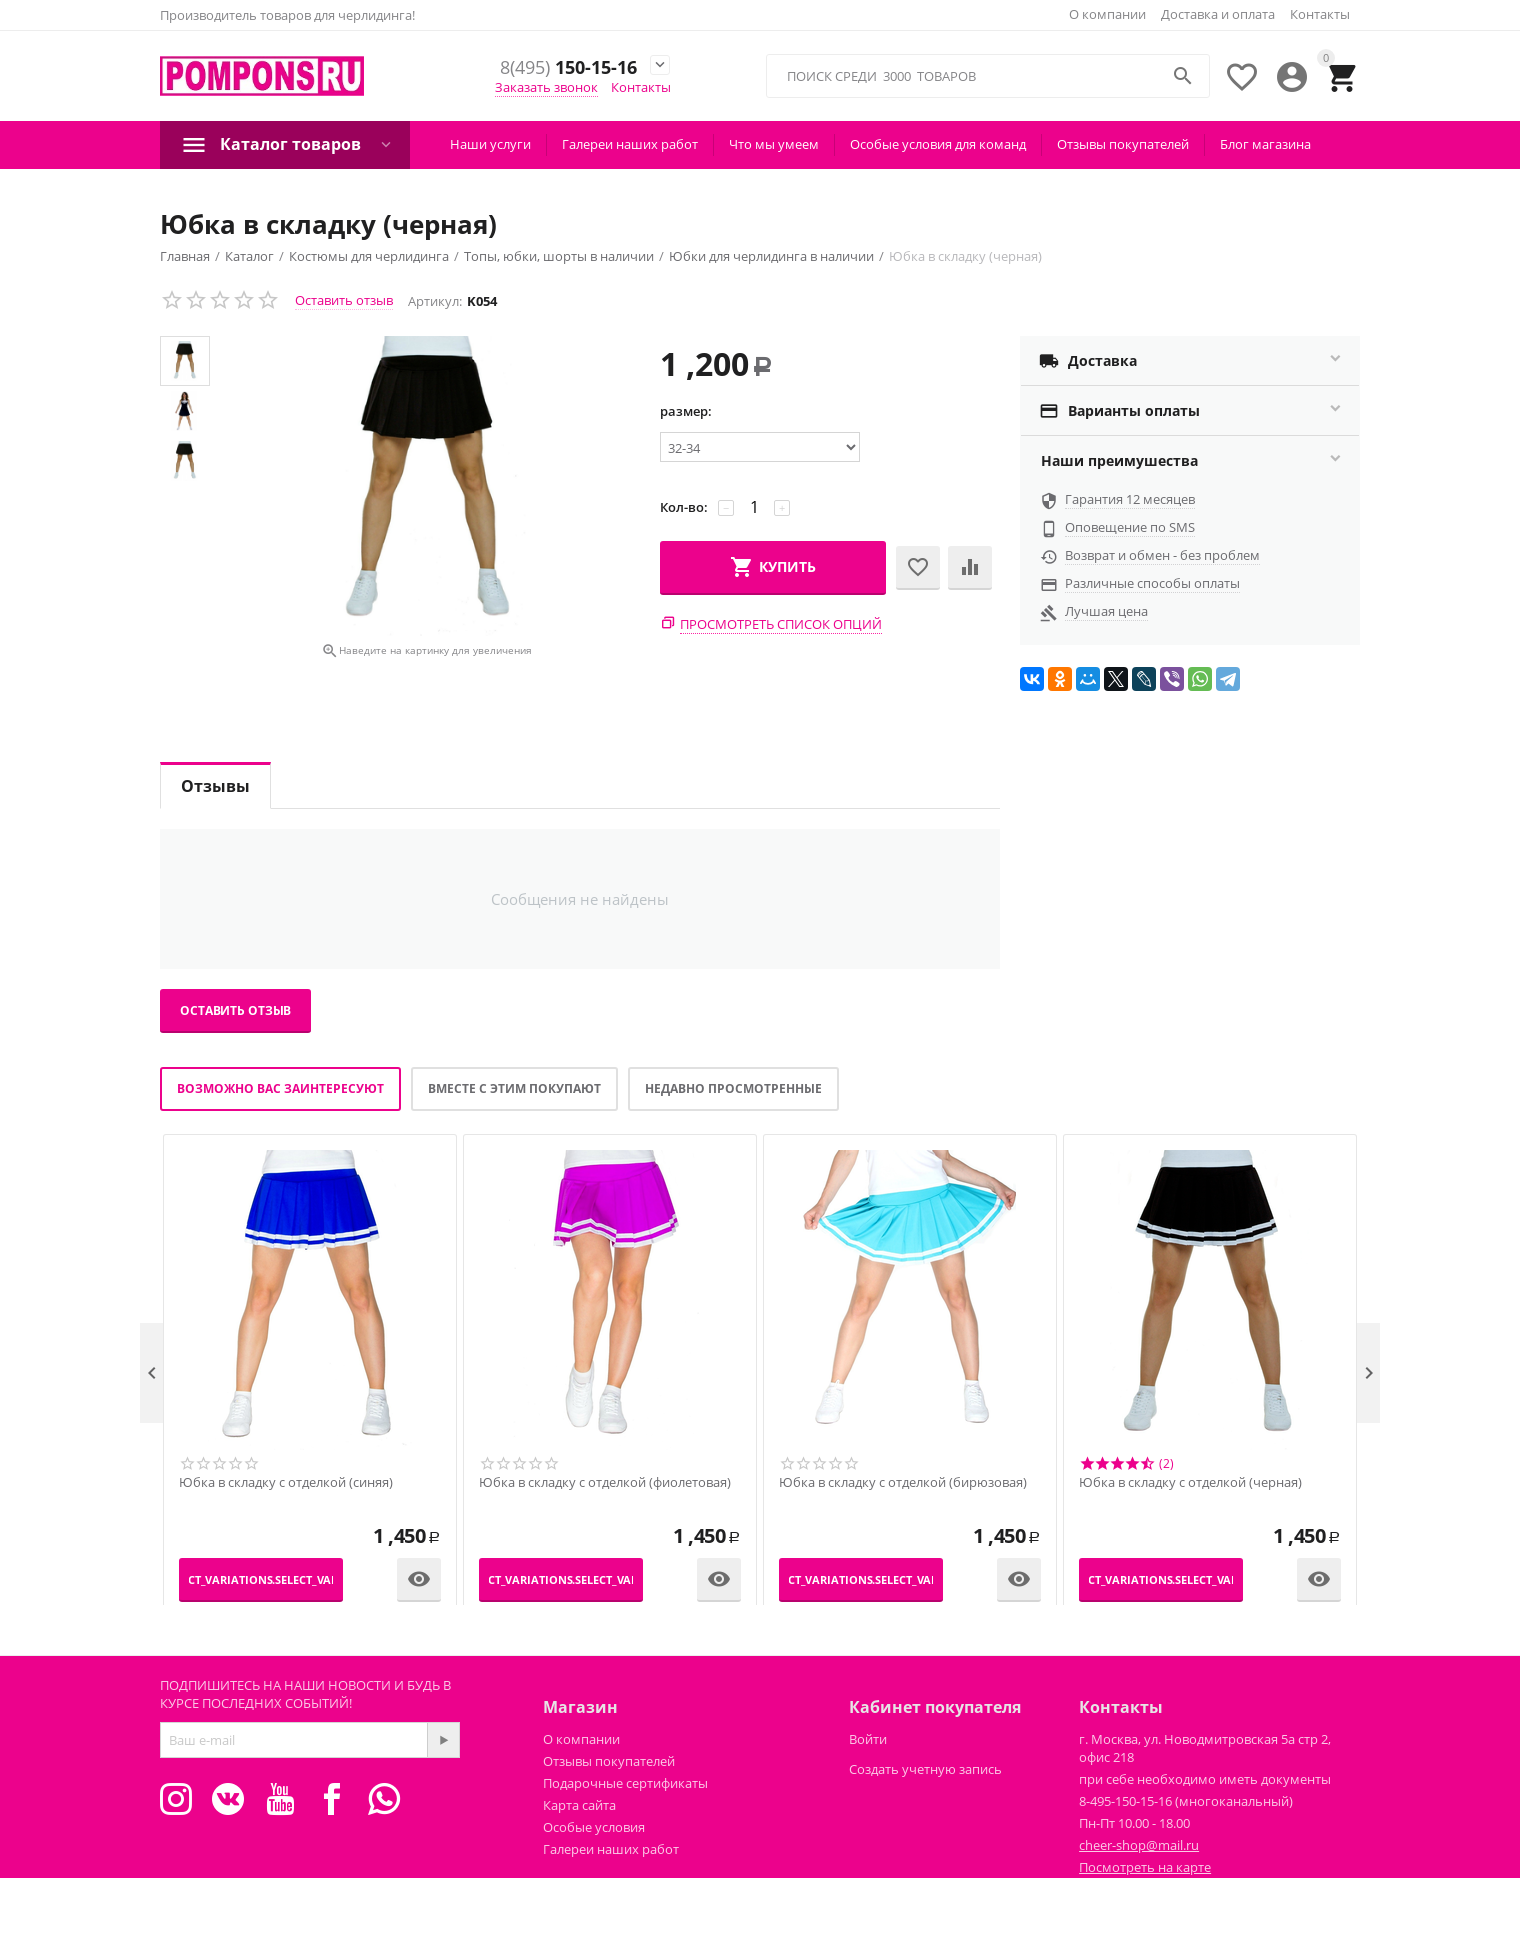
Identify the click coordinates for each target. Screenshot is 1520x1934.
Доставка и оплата (1218, 14)
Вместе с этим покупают (514, 1088)
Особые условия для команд (938, 144)
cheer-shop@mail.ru (1139, 1845)
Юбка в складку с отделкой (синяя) (286, 1483)
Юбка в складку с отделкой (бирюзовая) (903, 1483)
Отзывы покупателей (1123, 144)
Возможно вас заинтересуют (280, 1088)
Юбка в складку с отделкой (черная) (1190, 1483)
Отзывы (215, 786)
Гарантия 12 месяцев (1130, 499)
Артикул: (435, 301)
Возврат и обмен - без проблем (1162, 555)
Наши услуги (490, 144)
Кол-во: (684, 507)
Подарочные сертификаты (625, 1783)
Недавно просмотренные (733, 1088)
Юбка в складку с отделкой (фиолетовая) (605, 1483)
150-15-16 (563, 67)
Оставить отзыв (344, 300)
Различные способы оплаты (1152, 583)
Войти (868, 1739)
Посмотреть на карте (1145, 1867)
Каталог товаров (290, 144)
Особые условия (594, 1827)
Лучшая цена (1106, 611)
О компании (1107, 14)
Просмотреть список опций (781, 624)
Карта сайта (579, 1805)
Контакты (1320, 14)
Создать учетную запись (925, 1769)
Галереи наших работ (630, 144)
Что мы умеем (774, 144)
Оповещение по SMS (1130, 527)
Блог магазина (1265, 144)
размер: (686, 411)
